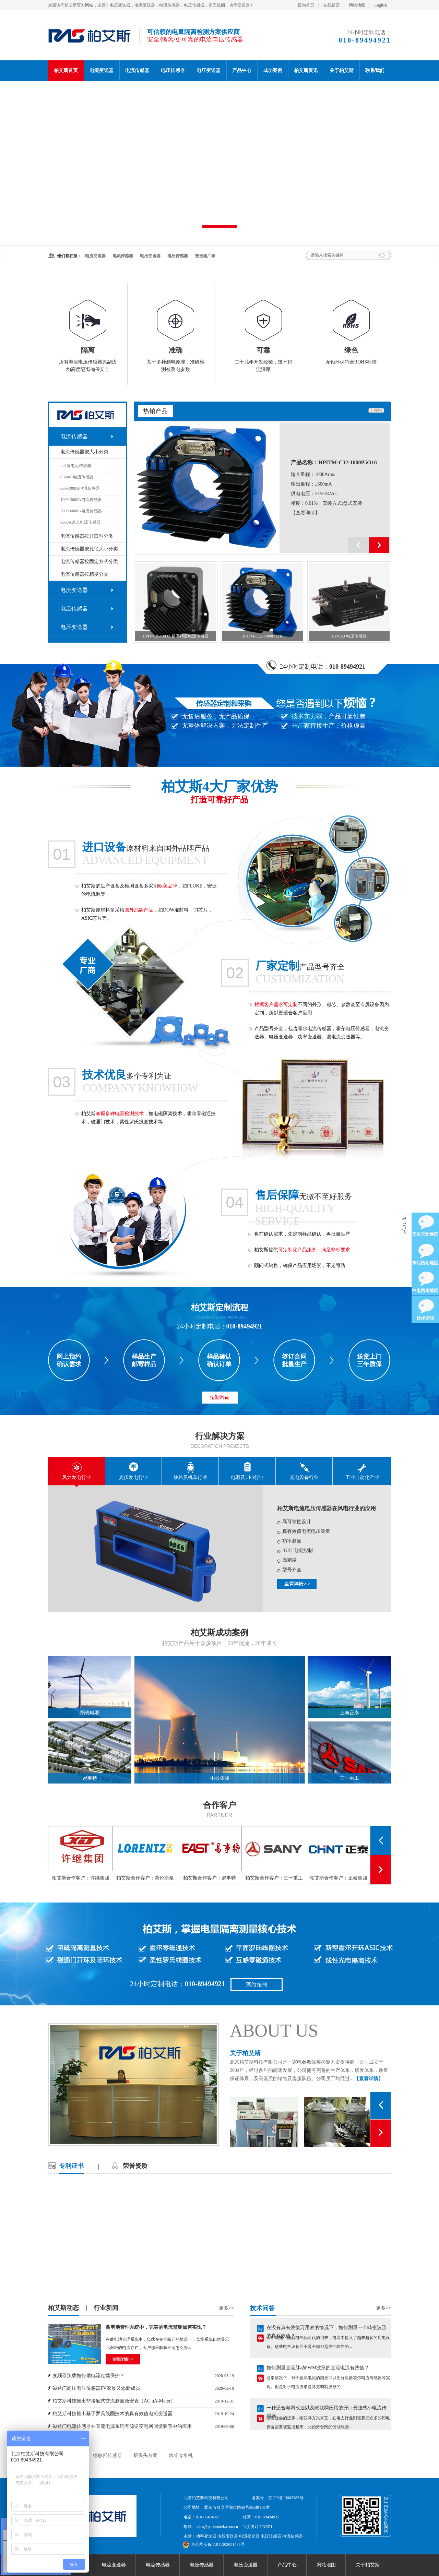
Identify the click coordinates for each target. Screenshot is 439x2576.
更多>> (226, 2308)
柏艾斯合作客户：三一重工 (274, 1878)
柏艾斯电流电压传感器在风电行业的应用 (326, 1508)
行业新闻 (106, 2307)
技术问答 (262, 2308)
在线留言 (331, 5)
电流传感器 (137, 70)
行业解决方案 (220, 1436)
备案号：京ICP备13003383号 (278, 2497)
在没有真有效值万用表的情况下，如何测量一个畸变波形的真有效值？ (326, 2329)
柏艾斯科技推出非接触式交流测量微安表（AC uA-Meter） (113, 2401)
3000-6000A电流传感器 (81, 511)
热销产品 (155, 411)
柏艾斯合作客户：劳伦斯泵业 (145, 1879)
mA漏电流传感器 (75, 465)
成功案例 (272, 70)
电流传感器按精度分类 (84, 574)
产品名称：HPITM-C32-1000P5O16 (334, 462)
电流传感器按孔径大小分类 (89, 548)
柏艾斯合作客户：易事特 (209, 1878)
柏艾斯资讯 (306, 70)
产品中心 (241, 70)
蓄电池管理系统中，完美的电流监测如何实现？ (156, 2327)
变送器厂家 (205, 255)
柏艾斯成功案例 (219, 1632)
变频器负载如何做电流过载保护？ (88, 2375)
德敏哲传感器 (107, 2455)
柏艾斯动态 (63, 2307)
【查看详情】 (305, 512)
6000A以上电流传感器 (80, 522)
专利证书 (71, 2165)
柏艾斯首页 (66, 70)
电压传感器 (173, 70)
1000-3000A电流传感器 (81, 499)
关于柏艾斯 (342, 70)
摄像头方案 (145, 2455)
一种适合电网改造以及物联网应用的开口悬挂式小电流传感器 (326, 2410)
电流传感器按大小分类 (84, 451)
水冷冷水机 (181, 2455)
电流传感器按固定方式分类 (89, 561)
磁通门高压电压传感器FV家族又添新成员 (96, 2388)
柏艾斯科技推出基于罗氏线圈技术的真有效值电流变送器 (112, 2413)
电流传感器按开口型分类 (86, 536)
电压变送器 (209, 70)
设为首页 (306, 5)
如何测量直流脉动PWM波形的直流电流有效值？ (317, 2369)
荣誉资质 (135, 2165)
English (380, 5)
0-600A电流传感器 (77, 477)
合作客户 (219, 1805)
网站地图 (357, 5)
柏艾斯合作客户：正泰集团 (338, 1878)
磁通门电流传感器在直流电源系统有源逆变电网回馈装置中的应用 (122, 2426)
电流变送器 (102, 70)
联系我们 (374, 70)
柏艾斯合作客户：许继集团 (80, 1878)
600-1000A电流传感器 (80, 488)
